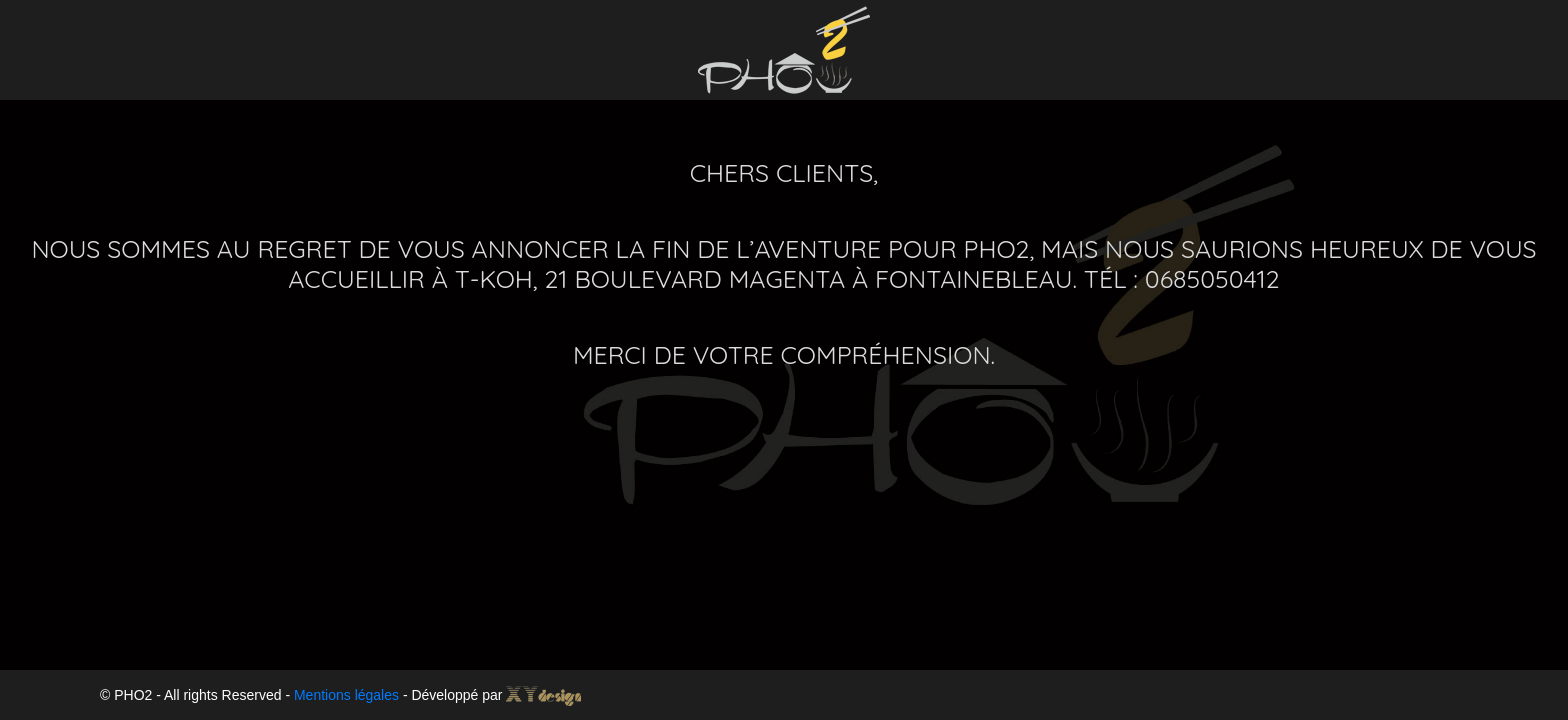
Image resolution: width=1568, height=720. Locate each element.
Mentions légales (346, 695)
